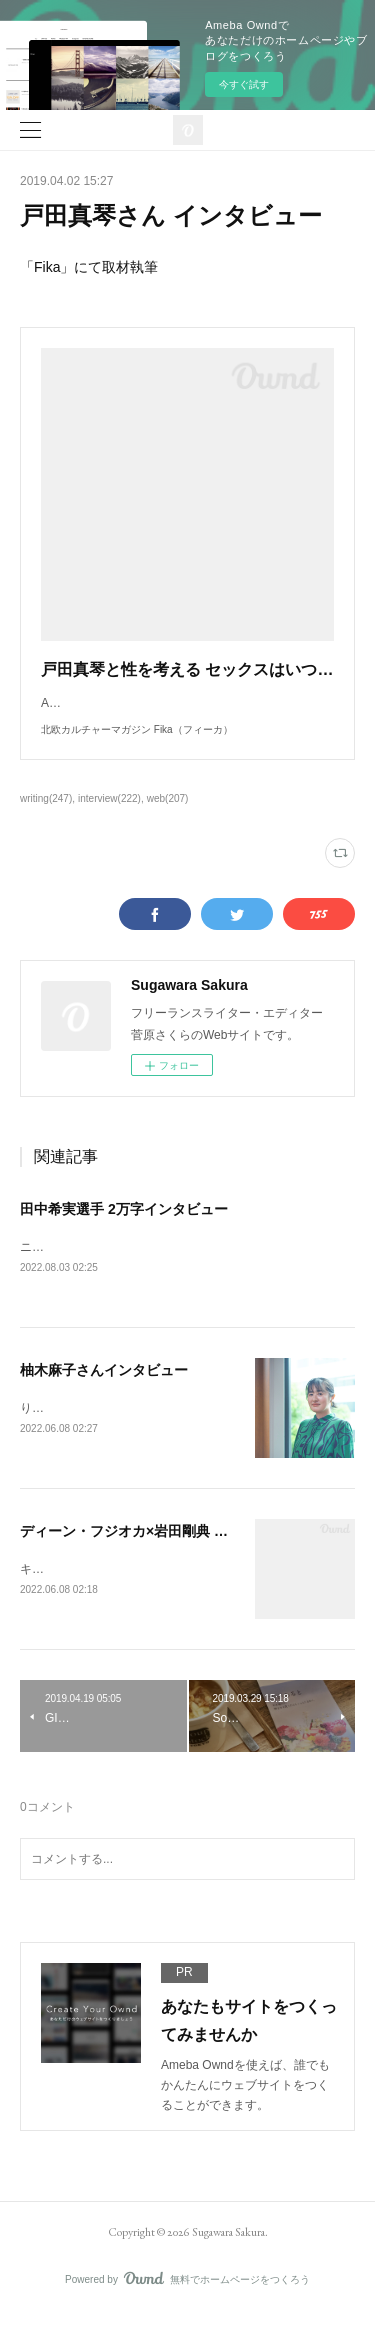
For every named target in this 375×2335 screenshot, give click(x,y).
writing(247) (46, 818)
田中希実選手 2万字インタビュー (124, 1229)
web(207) (168, 818)
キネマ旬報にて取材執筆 (86, 1590)
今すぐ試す (244, 84)
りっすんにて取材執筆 (80, 1429)
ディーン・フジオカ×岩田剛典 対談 (131, 1552)
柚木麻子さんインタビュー (104, 1391)
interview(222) (109, 818)
